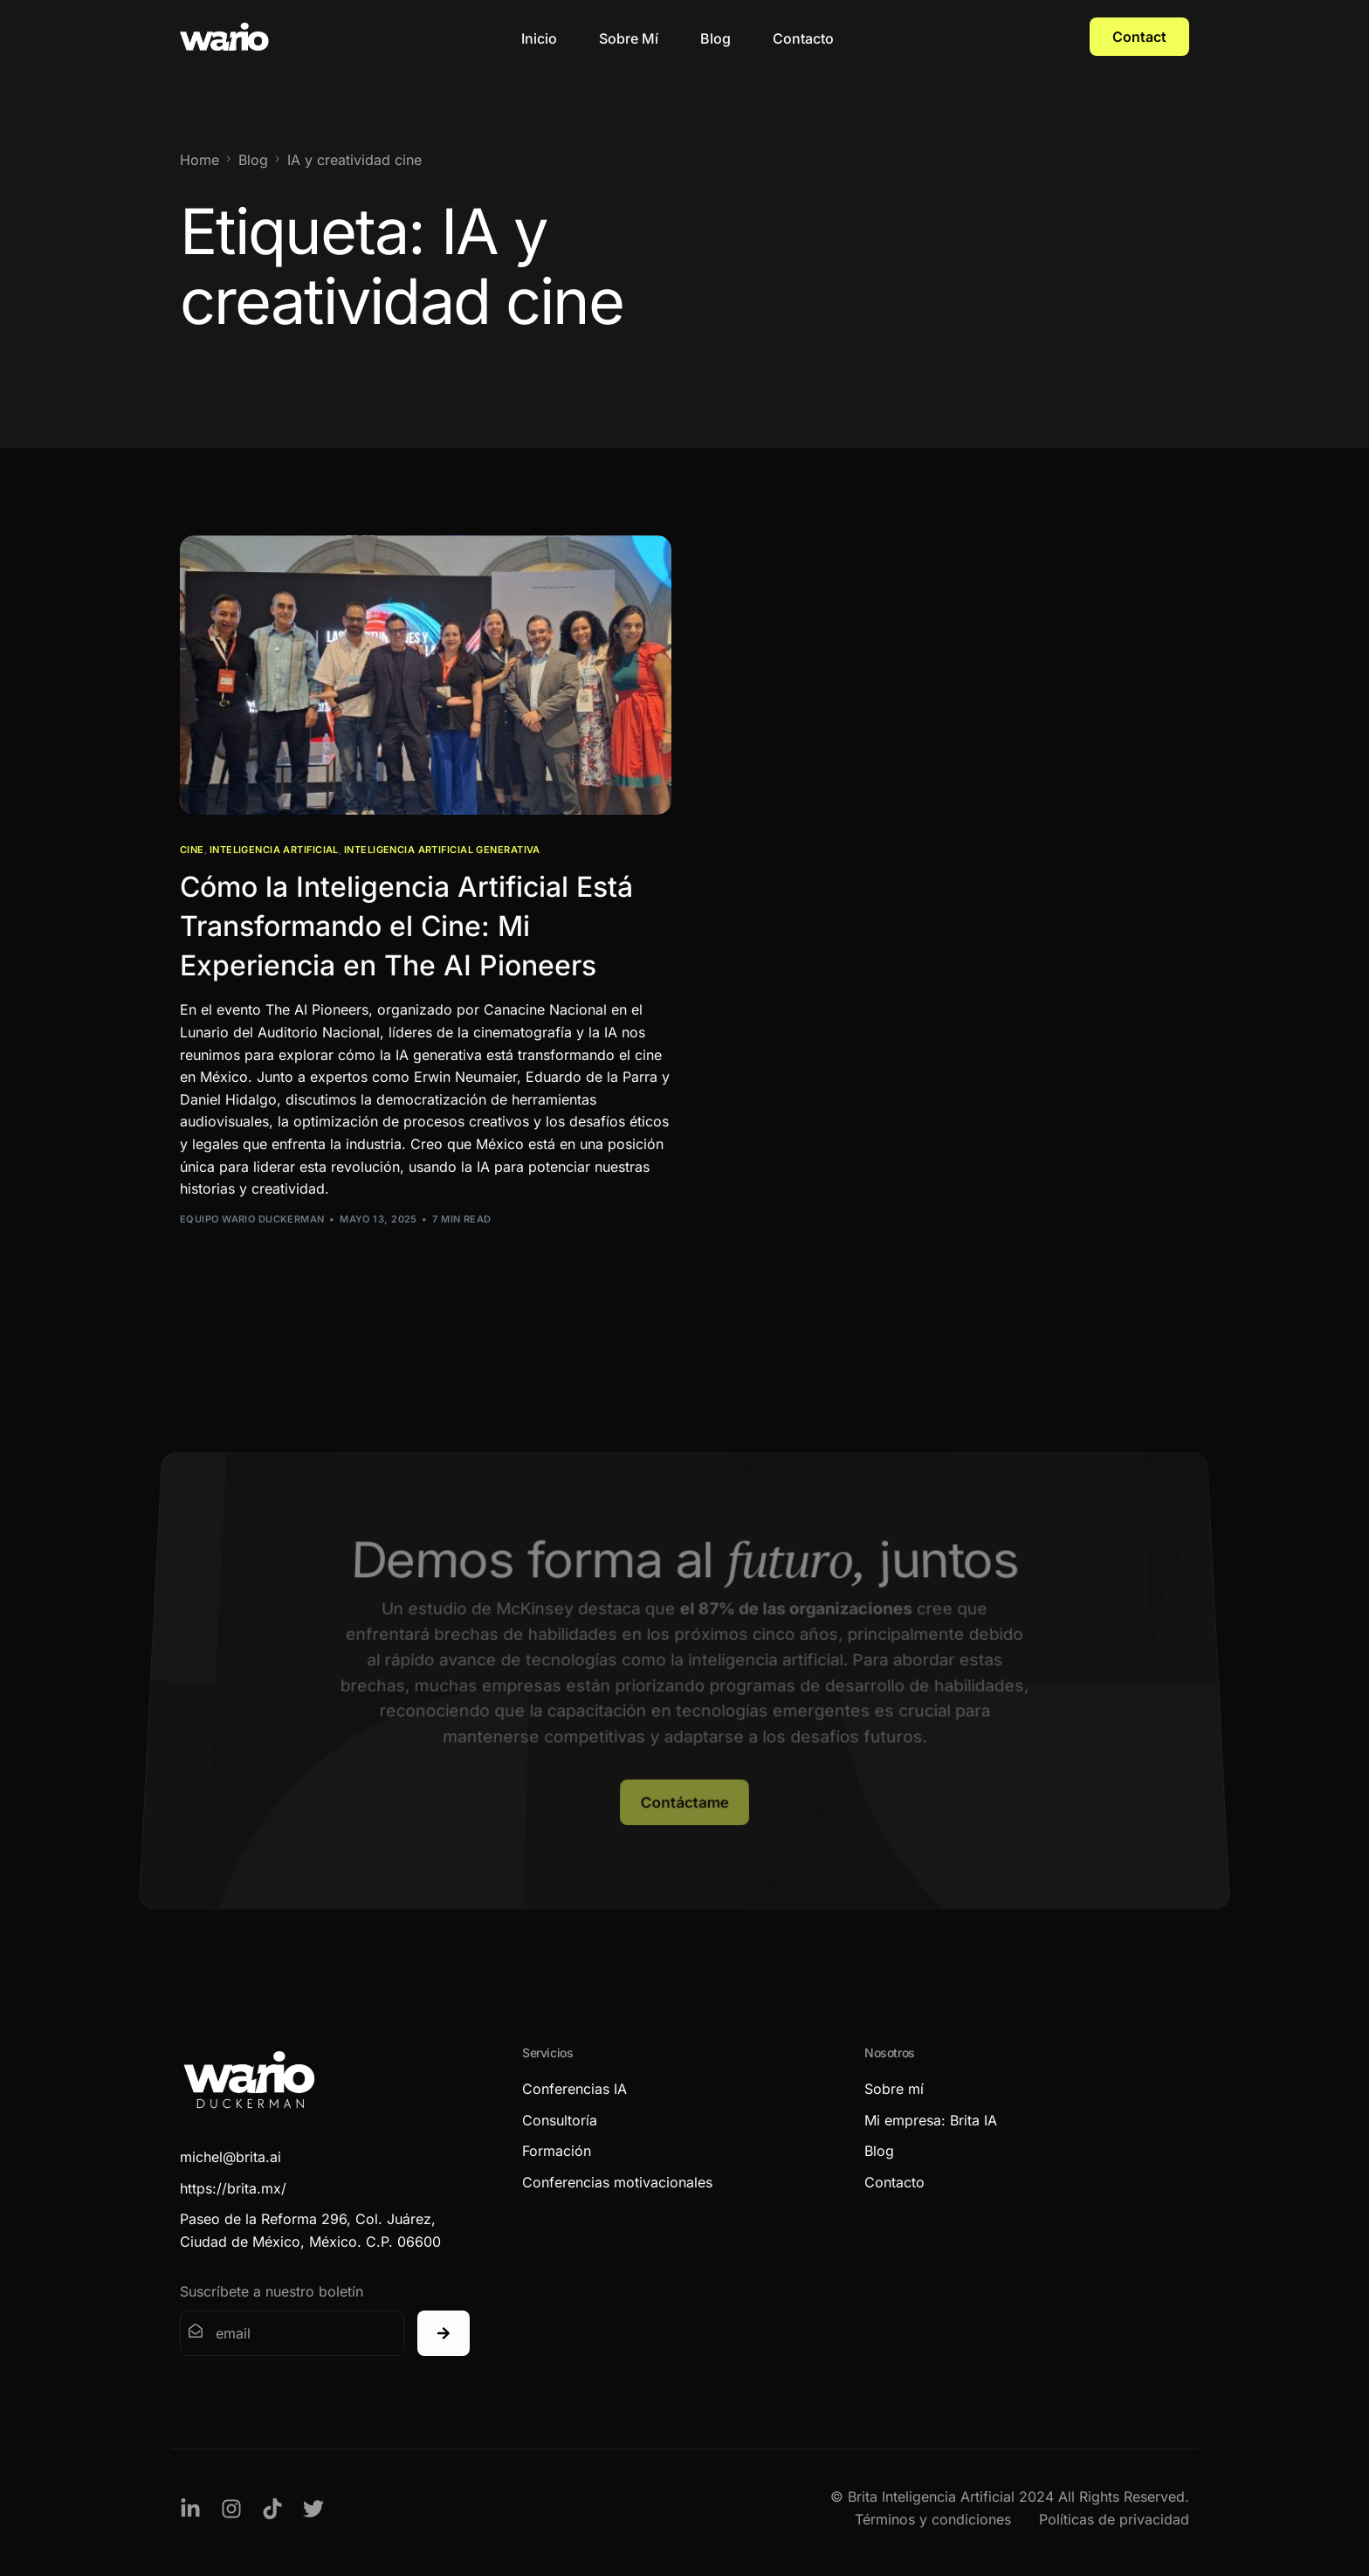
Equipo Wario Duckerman (252, 1219)
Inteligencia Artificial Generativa (442, 850)
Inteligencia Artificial (274, 850)
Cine (192, 850)
